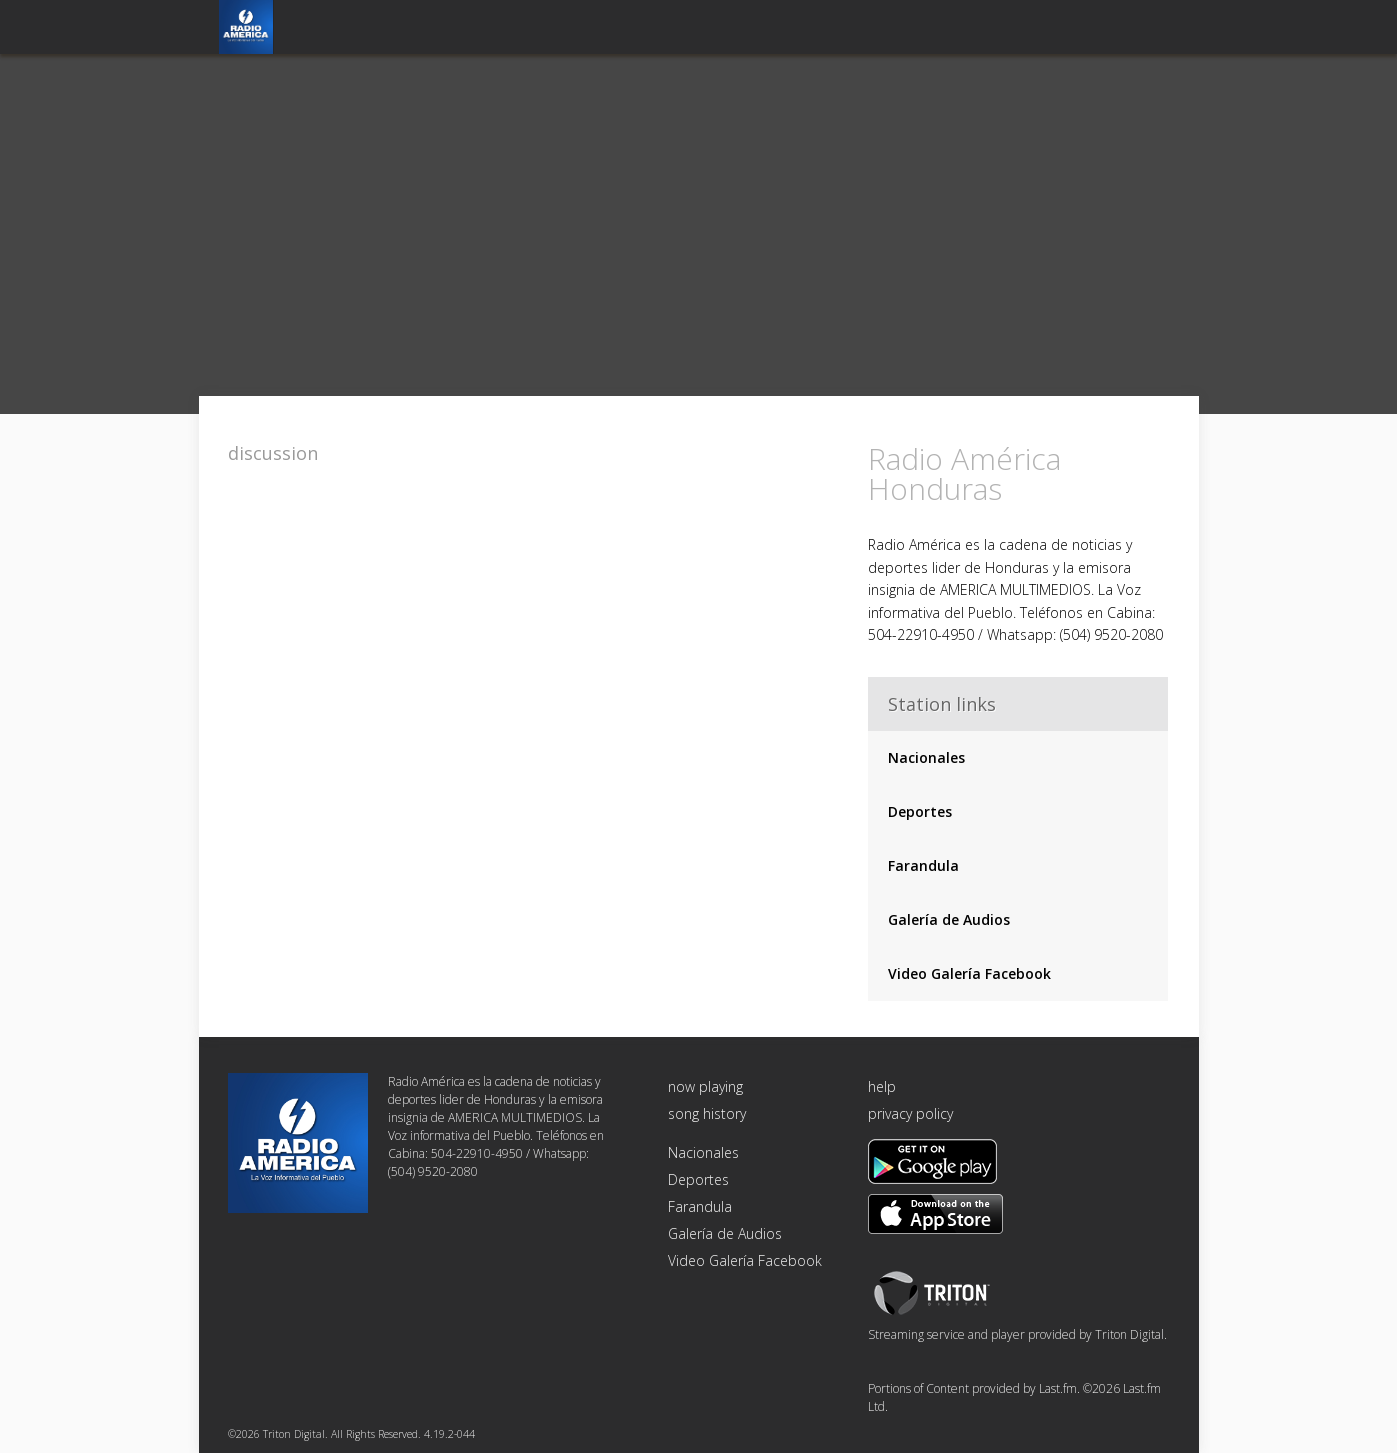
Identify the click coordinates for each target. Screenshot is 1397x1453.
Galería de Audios (949, 919)
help (882, 1086)
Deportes (920, 811)
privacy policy (910, 1113)
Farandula (923, 865)
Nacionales (926, 757)
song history (707, 1113)
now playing (705, 1086)
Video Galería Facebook (969, 973)
